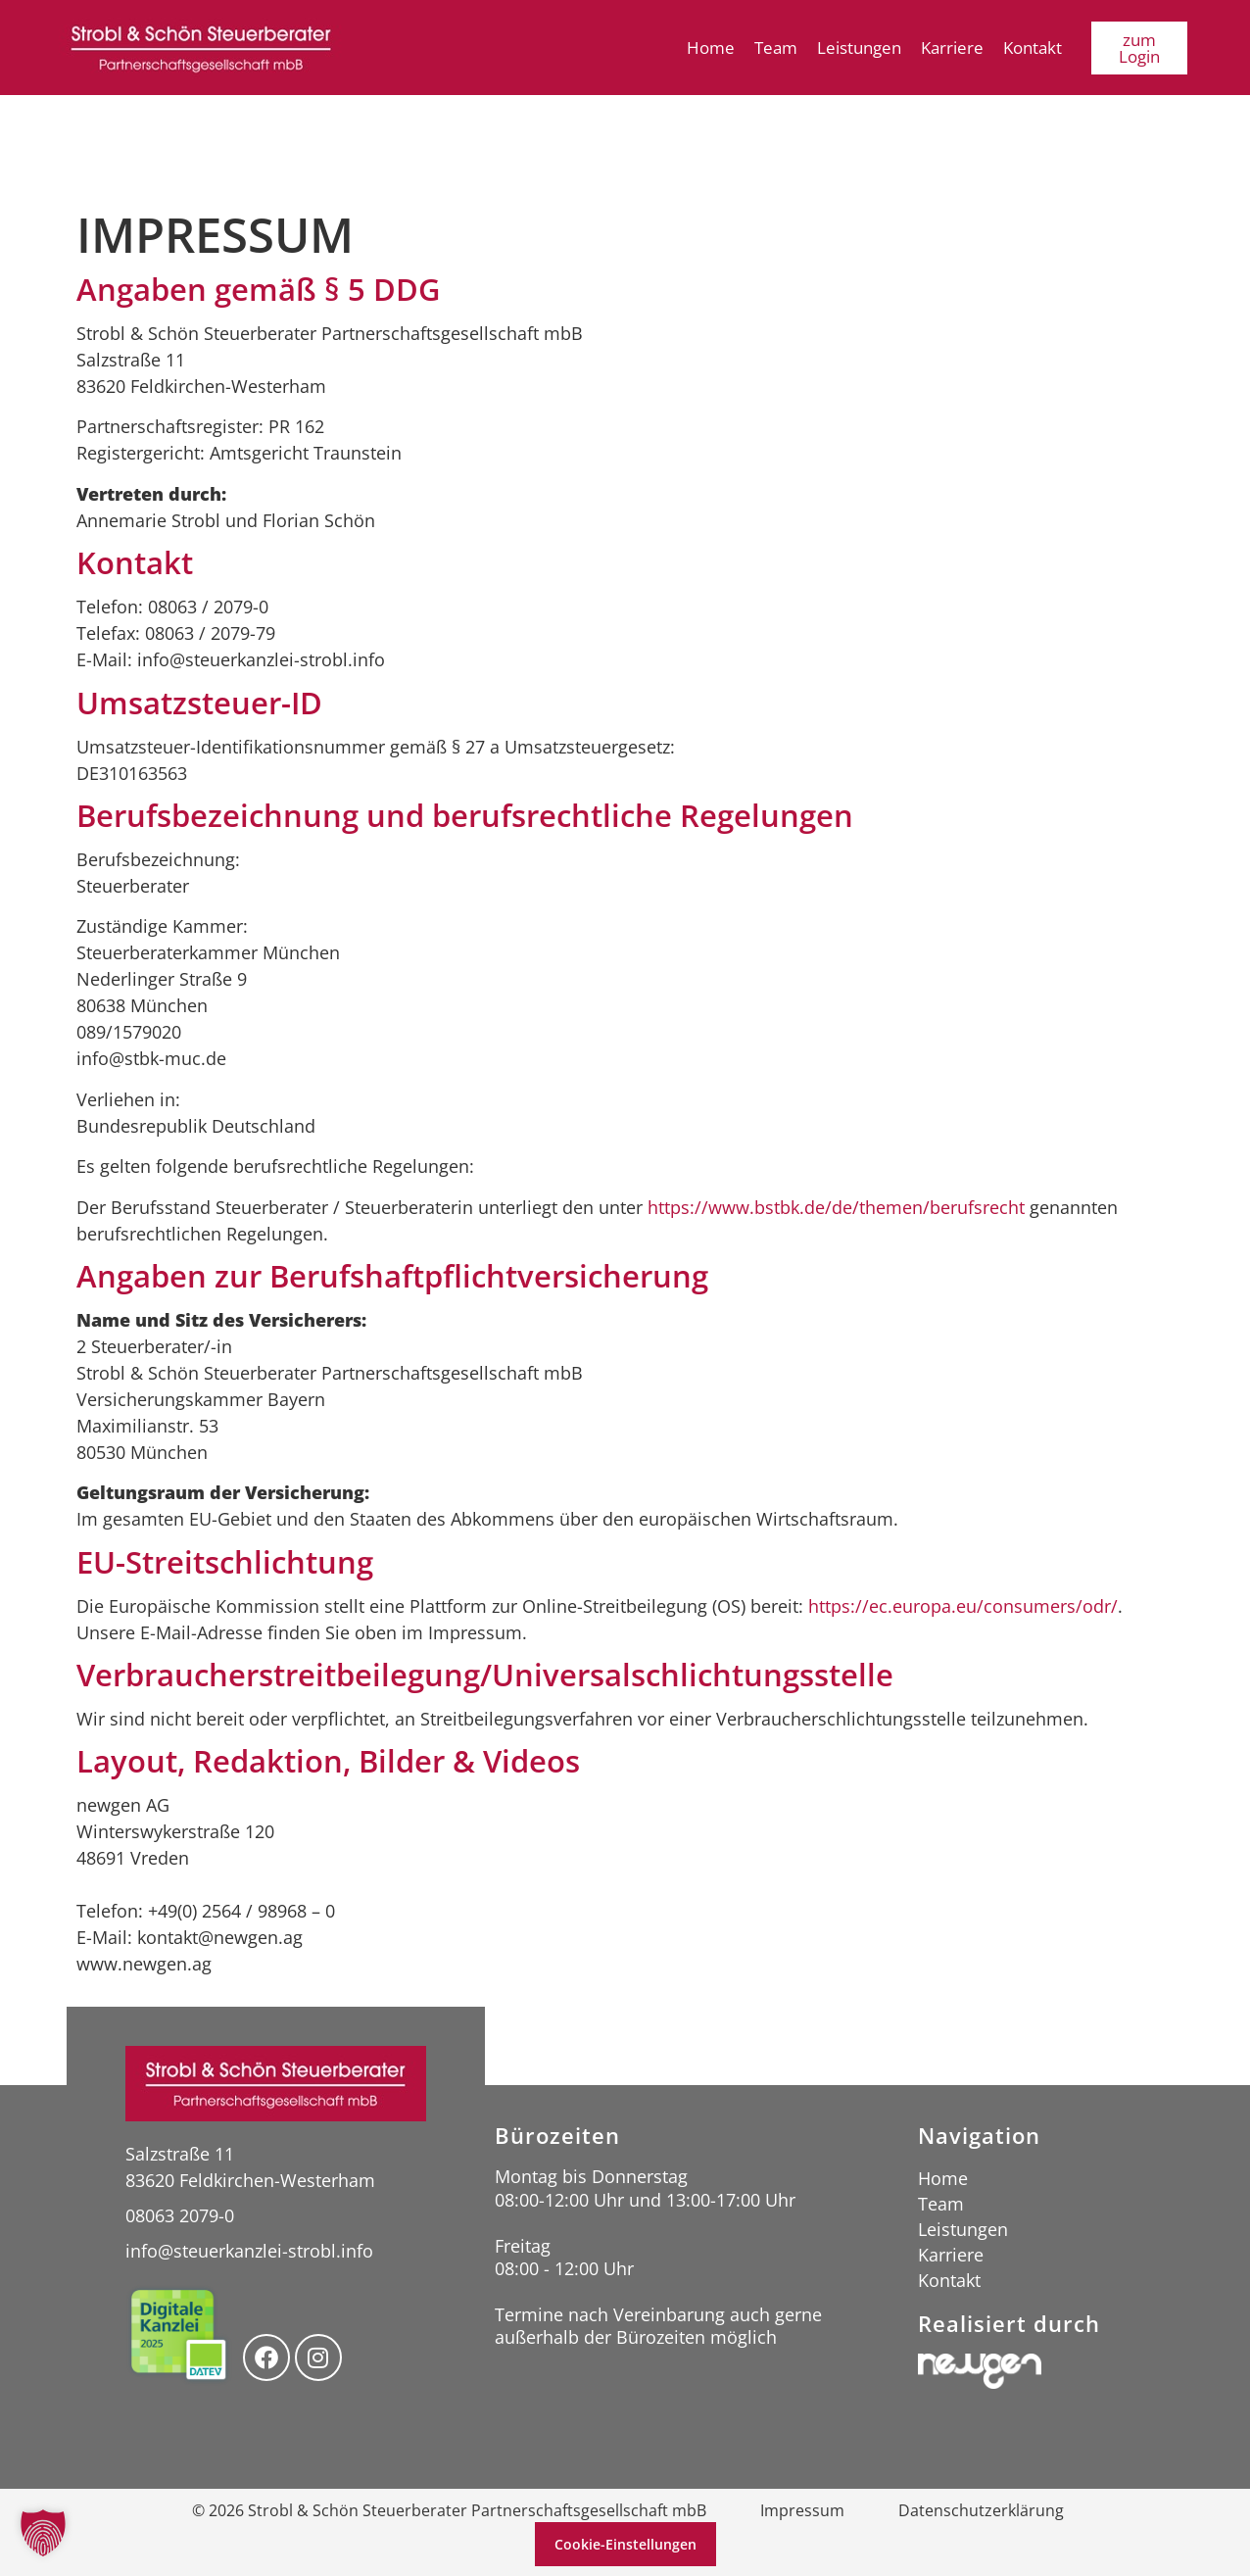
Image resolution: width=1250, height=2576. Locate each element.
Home (711, 47)
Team (775, 47)
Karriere (952, 47)
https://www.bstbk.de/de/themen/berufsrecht (836, 1207)
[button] (43, 2533)
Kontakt (1032, 47)
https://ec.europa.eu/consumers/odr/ (963, 1606)
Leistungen (859, 47)
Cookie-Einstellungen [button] (625, 2544)
